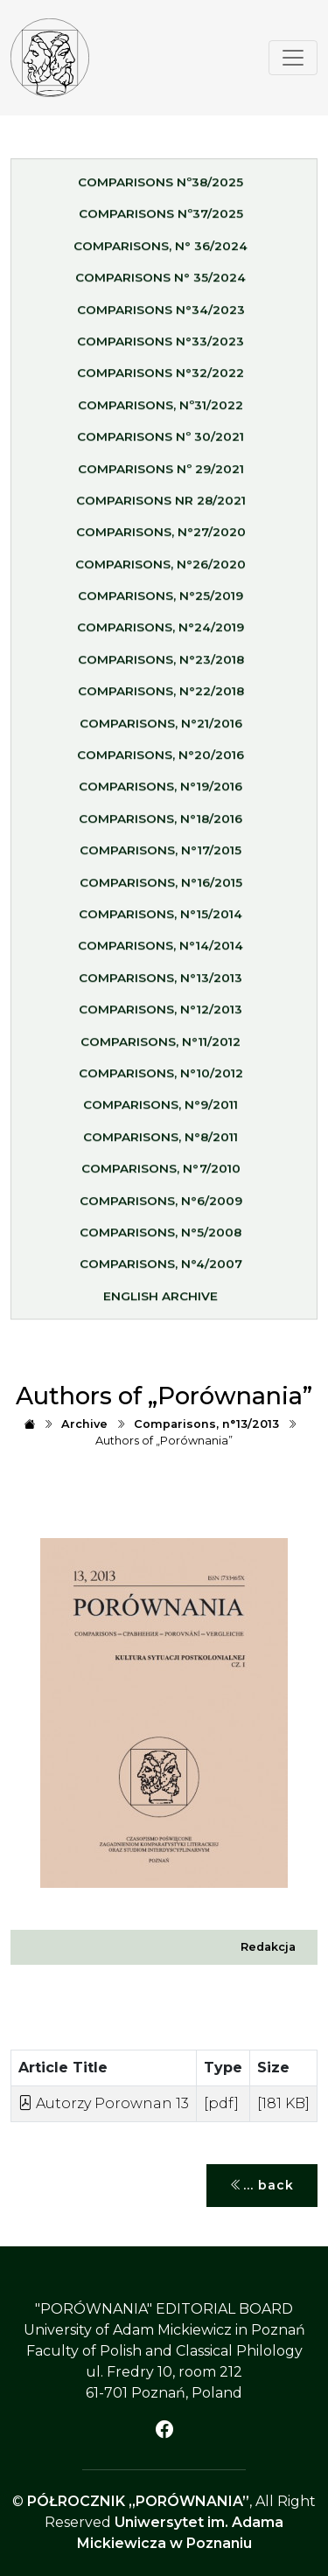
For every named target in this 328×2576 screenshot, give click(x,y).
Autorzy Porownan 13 (103, 2103)
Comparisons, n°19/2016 (160, 793)
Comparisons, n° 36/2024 (160, 252)
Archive (84, 1424)
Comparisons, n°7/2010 (161, 1174)
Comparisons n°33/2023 (160, 347)
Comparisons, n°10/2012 (161, 1079)
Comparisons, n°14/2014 (160, 952)
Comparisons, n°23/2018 (161, 665)
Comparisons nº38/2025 (160, 188)
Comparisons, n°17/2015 (160, 856)
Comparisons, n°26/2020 (160, 570)
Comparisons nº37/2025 (161, 220)
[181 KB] (283, 2103)
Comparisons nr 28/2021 (161, 506)
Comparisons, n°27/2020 (161, 539)
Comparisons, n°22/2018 (161, 698)
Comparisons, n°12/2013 (160, 1015)
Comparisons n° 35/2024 (160, 283)
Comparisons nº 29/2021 (161, 475)
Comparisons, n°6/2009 (161, 1207)
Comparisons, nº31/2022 (160, 411)
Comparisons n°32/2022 (160, 379)
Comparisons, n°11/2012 (160, 1048)
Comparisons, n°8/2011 (160, 1143)
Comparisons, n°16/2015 (161, 888)
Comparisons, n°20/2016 (160, 761)
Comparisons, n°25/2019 (160, 602)
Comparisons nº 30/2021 (160, 442)
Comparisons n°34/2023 (161, 316)
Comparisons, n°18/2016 (160, 825)
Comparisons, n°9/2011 (160, 1111)
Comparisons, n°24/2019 (160, 634)
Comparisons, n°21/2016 (161, 729)
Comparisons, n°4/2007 (161, 1271)
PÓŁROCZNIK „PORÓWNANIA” (138, 2501)
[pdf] (221, 2103)
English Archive (160, 1302)
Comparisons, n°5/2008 (160, 1238)
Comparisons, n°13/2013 (160, 984)
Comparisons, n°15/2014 (160, 920)
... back (262, 2185)
